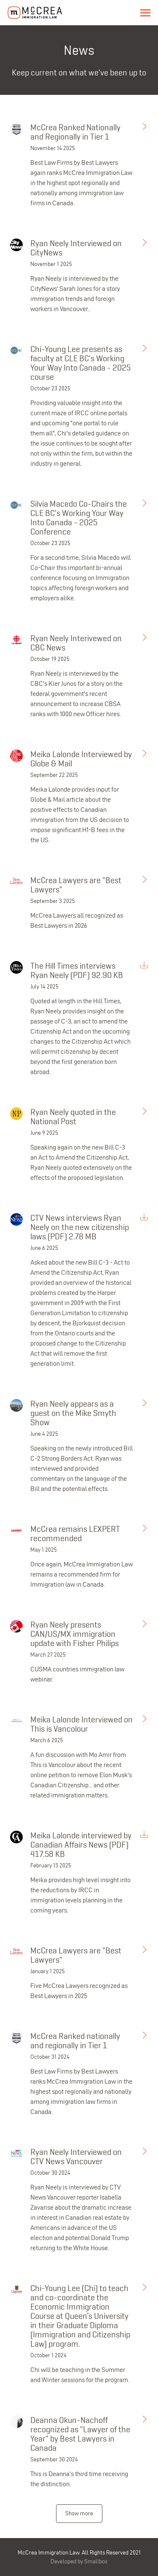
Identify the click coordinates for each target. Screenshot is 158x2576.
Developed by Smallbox (79, 2561)
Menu (145, 13)
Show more (79, 2513)
